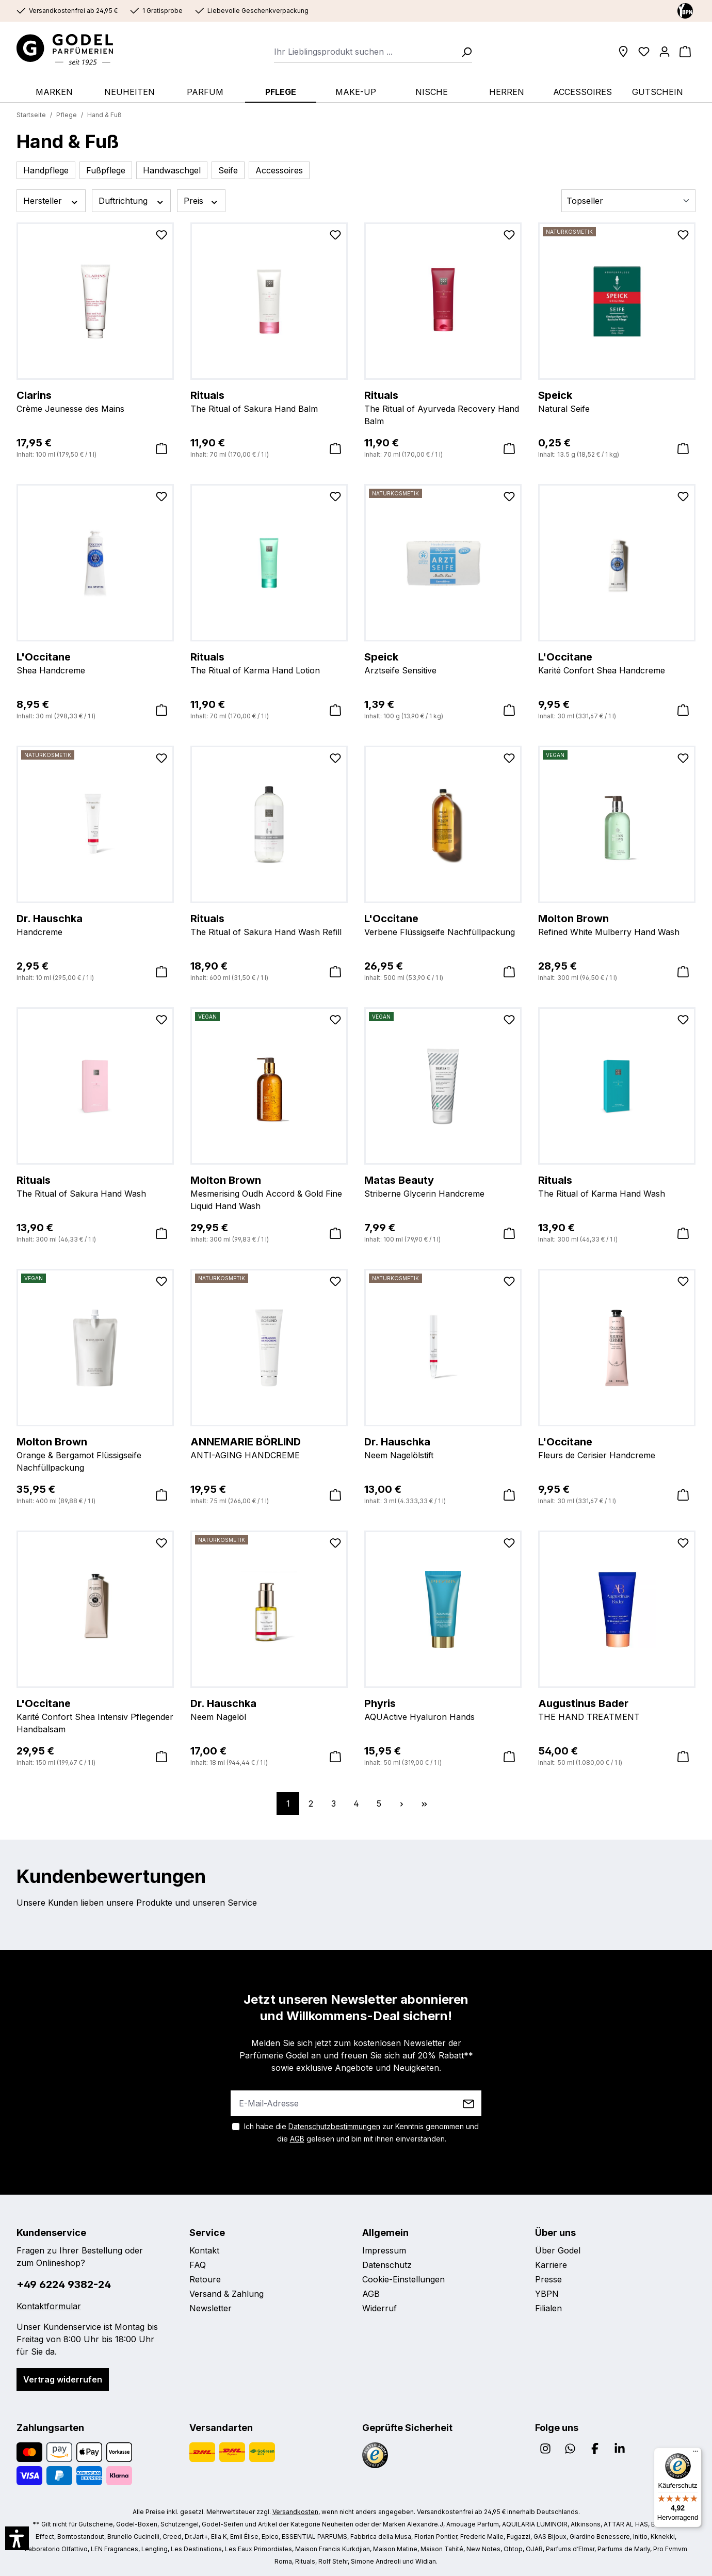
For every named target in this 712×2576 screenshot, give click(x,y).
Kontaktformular (49, 2306)
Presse (548, 2279)
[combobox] (364, 51)
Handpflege (46, 170)
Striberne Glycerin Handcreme (443, 1186)
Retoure (205, 2279)
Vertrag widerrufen (62, 2379)
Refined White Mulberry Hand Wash (616, 924)
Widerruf (379, 2308)
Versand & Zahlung (226, 2294)
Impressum (384, 2250)
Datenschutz (387, 2265)
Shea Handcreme (95, 662)
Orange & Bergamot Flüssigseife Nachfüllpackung (95, 1454)
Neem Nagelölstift (443, 1447)
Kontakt (204, 2250)
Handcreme (95, 924)
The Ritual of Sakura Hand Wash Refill (269, 924)
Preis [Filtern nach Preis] (201, 201)
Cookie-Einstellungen (403, 2279)
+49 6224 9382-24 (64, 2284)
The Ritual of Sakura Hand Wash (95, 1186)
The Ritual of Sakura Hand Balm (269, 401)
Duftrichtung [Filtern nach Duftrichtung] (132, 201)
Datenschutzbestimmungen (334, 2126)
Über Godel (557, 2250)
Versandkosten (295, 2512)
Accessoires (279, 170)
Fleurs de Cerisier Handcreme (616, 1447)
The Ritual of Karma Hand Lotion (269, 662)
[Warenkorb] (685, 51)
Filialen (548, 2308)
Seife (228, 170)
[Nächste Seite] (401, 1803)
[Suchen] (463, 51)
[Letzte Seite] (424, 1803)
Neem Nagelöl (269, 1709)
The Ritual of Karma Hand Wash (616, 1186)
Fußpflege (105, 170)
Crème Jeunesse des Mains (95, 401)
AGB (297, 2138)
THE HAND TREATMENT (616, 1709)
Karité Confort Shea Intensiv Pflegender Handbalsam (95, 1715)
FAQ (197, 2265)
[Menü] (695, 2454)
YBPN (547, 2294)
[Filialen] (623, 51)
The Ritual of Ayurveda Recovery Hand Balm (443, 407)
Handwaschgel (172, 170)
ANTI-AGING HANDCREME (269, 1447)
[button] (17, 2538)
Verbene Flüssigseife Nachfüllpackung (443, 924)
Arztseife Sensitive (443, 662)
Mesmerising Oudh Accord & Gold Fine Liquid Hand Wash (269, 1192)
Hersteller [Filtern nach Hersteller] (51, 201)
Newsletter (210, 2308)
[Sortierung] (628, 200)
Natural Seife (616, 401)
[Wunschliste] (644, 51)
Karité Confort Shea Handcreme (616, 662)
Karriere (551, 2265)
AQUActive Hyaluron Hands (443, 1709)
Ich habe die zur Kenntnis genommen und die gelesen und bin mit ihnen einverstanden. (361, 2132)
